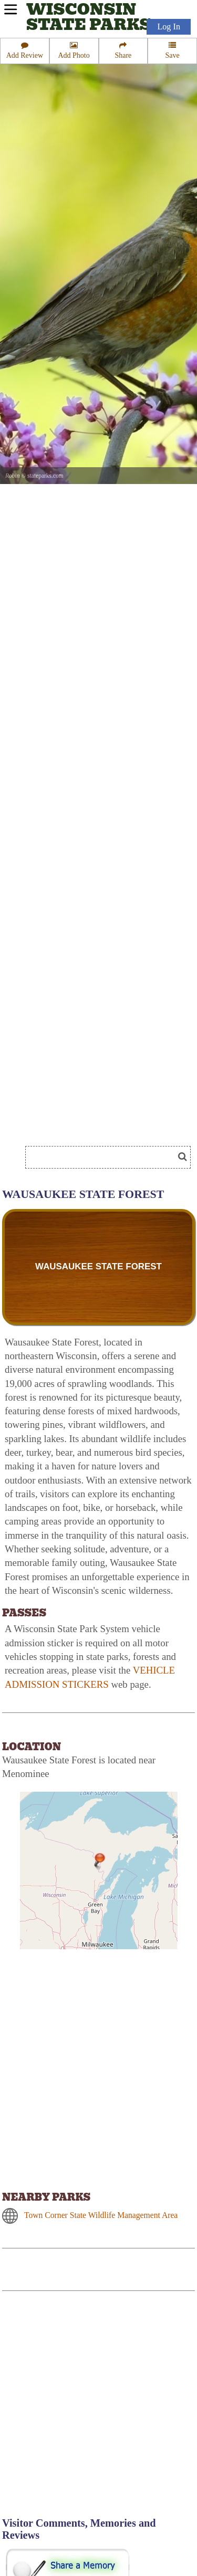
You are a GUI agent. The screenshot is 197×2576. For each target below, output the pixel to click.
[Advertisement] (98, 2410)
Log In (168, 26)
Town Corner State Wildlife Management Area (101, 2215)
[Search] (104, 1157)
